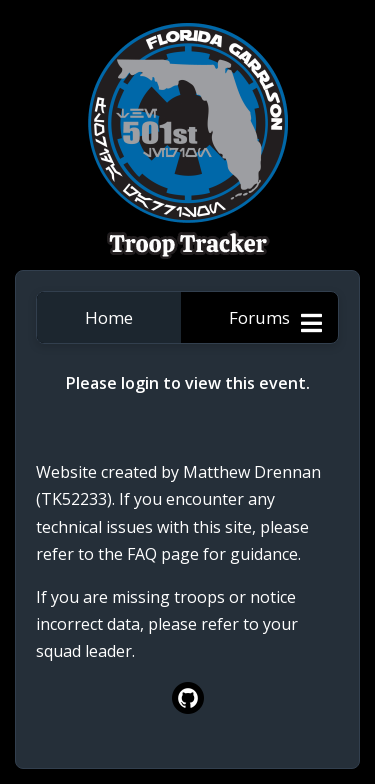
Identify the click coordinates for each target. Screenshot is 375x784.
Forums (259, 317)
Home (109, 317)
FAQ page (163, 554)
